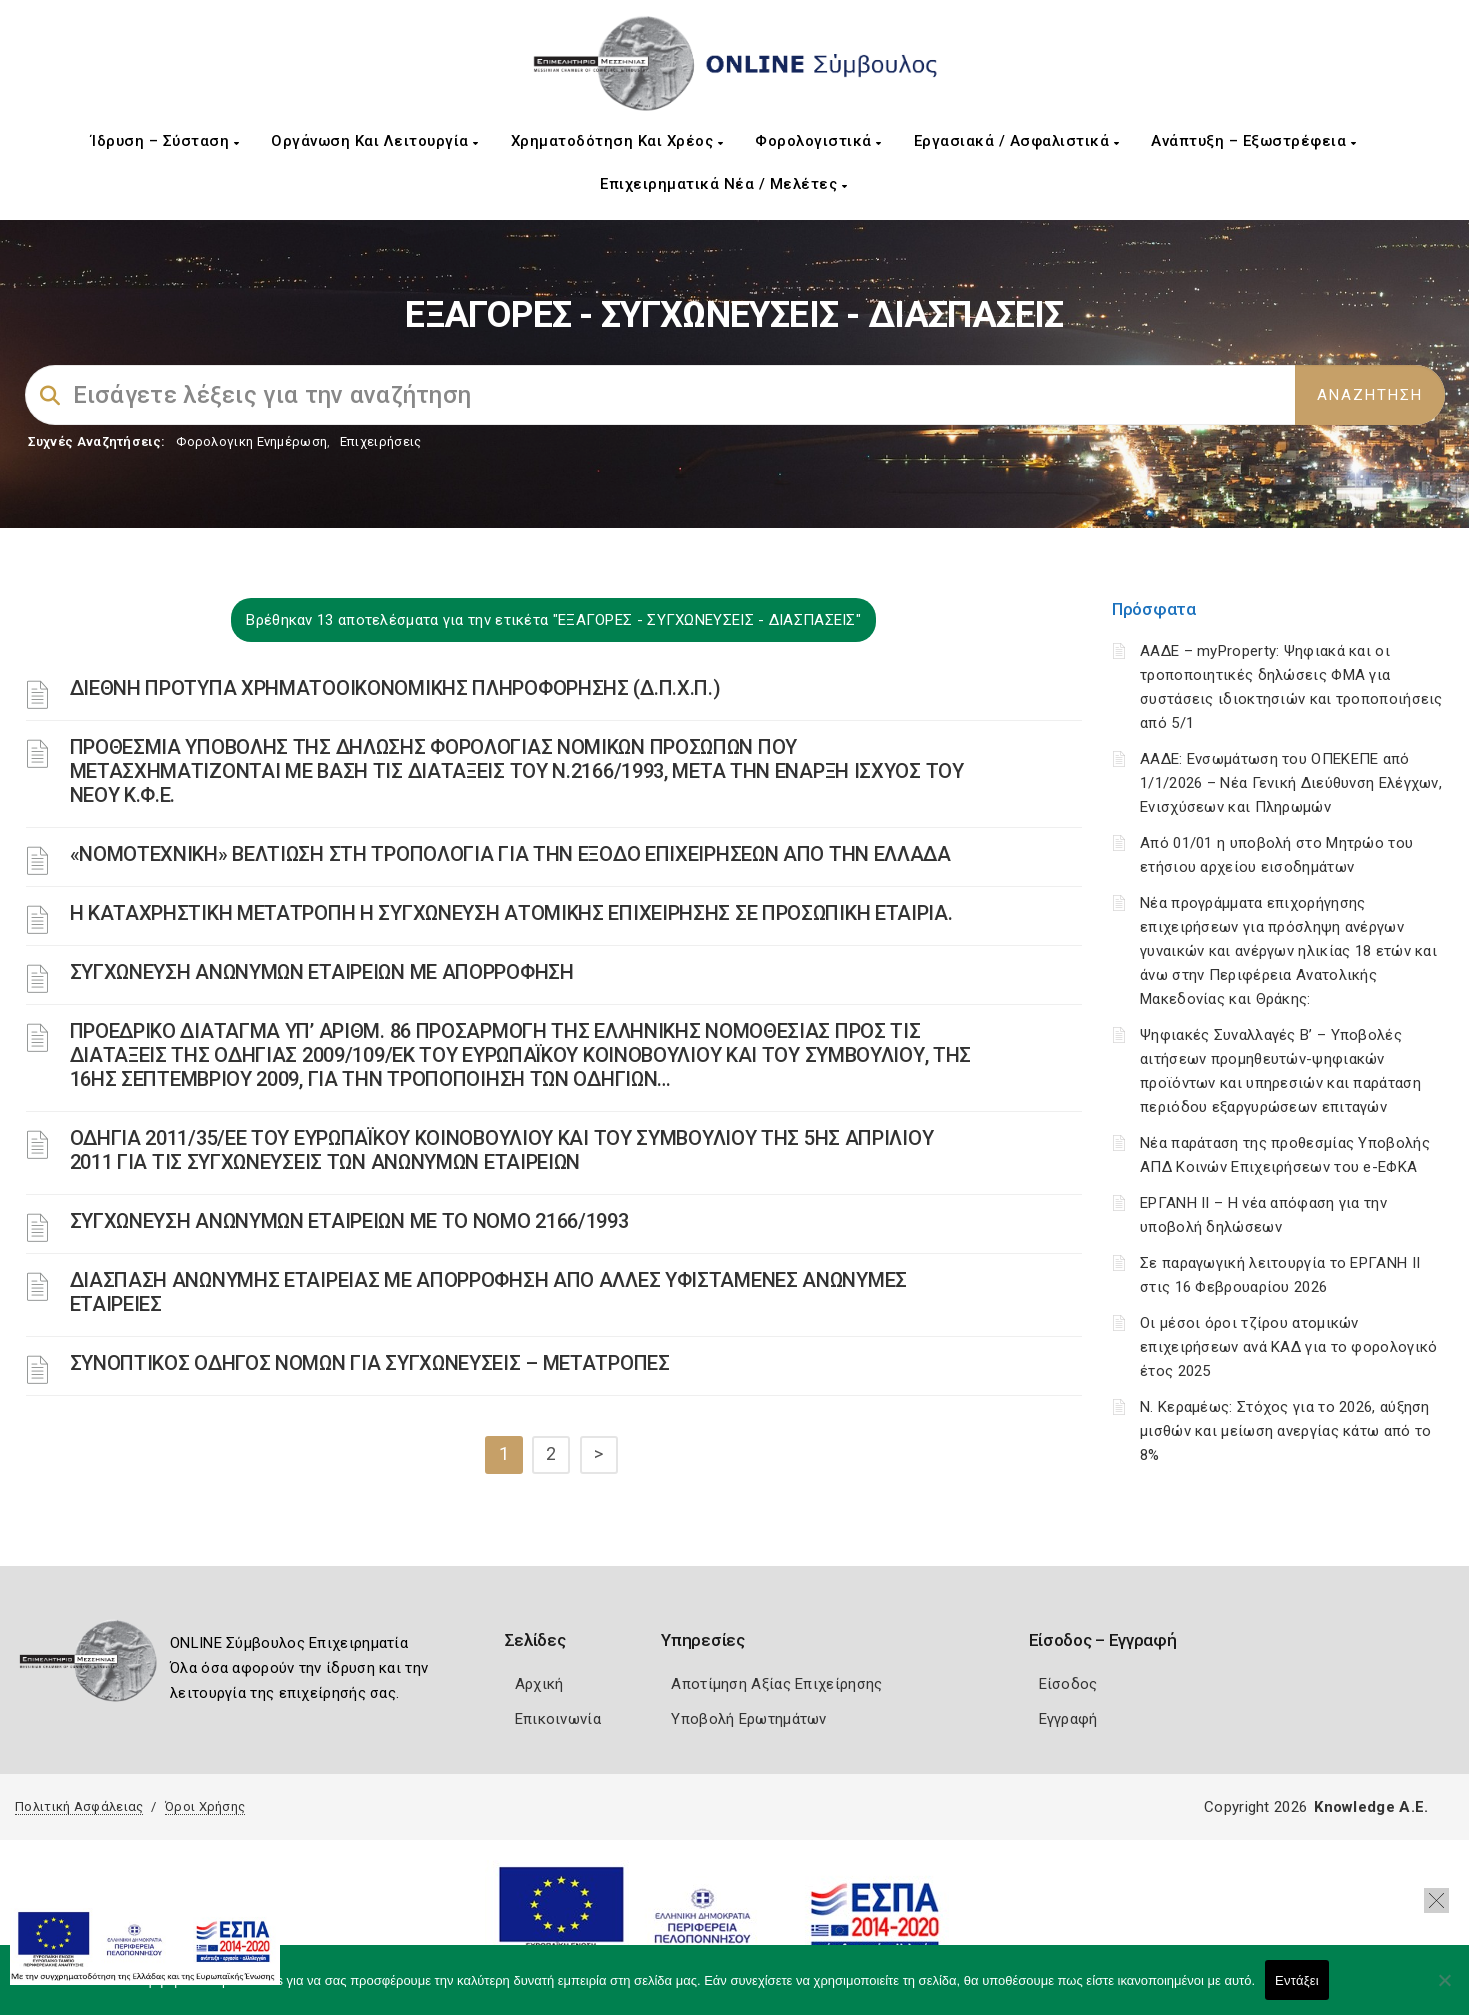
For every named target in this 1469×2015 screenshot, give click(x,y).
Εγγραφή (1068, 1719)
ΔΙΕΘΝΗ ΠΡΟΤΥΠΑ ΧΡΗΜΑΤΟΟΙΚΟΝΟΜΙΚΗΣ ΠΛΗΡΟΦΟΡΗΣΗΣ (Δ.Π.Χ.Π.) (395, 688)
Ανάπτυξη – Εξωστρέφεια (1253, 141)
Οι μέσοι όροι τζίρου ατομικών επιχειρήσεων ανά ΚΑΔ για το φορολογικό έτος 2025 (1288, 1347)
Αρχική (539, 1684)
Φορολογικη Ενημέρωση (251, 441)
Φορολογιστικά (818, 141)
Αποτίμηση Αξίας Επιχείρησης (776, 1684)
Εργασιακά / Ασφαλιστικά (1017, 141)
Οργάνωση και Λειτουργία (375, 141)
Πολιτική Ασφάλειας (79, 1806)
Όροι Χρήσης (205, 1806)
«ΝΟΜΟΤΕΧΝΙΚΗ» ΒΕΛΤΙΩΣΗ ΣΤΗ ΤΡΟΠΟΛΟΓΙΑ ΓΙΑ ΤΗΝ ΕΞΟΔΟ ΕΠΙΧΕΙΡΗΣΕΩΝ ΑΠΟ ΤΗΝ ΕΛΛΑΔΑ (510, 854)
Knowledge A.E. (1371, 1807)
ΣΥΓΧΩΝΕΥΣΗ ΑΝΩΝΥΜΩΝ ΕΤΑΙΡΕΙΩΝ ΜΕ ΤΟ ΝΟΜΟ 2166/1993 (349, 1221)
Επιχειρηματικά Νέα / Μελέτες (723, 184)
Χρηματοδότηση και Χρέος (617, 141)
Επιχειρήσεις (381, 441)
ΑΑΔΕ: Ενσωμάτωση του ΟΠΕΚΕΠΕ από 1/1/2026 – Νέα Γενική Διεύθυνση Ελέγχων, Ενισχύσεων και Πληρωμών (1291, 783)
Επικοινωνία (558, 1719)
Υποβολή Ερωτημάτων (748, 1719)
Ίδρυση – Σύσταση (165, 141)
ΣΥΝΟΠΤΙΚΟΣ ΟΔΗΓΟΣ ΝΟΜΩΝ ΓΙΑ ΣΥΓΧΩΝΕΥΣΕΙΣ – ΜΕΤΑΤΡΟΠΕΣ (370, 1363)
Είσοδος (1068, 1684)
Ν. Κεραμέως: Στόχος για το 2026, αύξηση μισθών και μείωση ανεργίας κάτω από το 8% (1285, 1431)
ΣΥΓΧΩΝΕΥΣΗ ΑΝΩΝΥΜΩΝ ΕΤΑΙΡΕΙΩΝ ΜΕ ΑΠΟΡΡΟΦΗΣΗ (322, 972)
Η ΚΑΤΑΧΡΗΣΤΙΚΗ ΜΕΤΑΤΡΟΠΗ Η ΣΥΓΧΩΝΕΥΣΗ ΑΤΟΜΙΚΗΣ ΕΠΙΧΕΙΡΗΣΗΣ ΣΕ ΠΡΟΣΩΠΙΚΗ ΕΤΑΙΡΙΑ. (511, 913)
